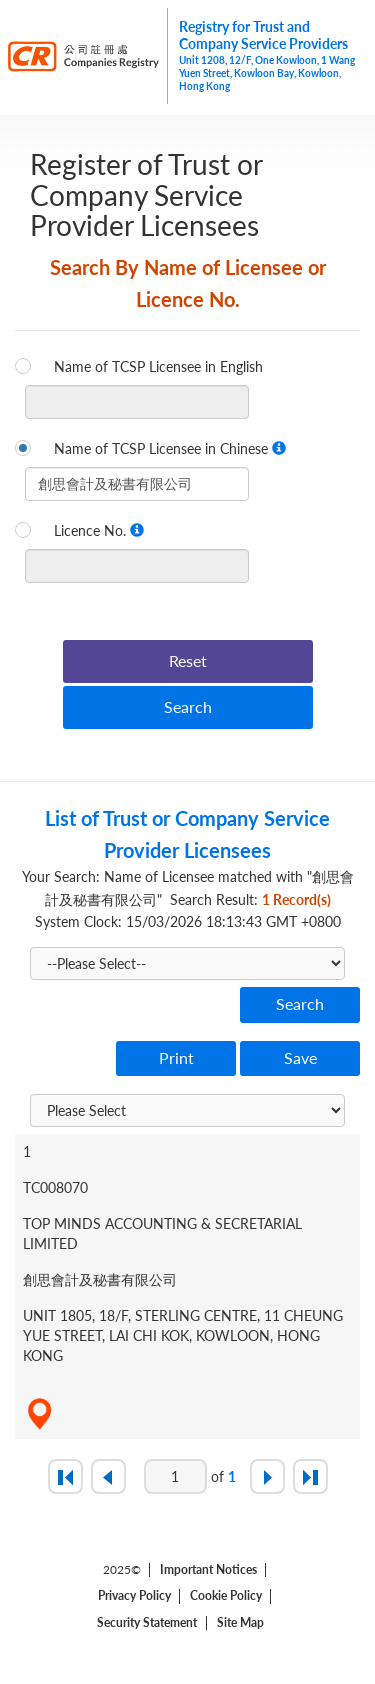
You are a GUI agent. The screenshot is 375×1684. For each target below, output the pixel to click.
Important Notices (208, 1570)
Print (176, 1057)
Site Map (240, 1623)
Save (300, 1057)
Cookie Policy (226, 1596)
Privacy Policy (134, 1596)
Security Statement (147, 1623)
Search (188, 706)
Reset (188, 660)
